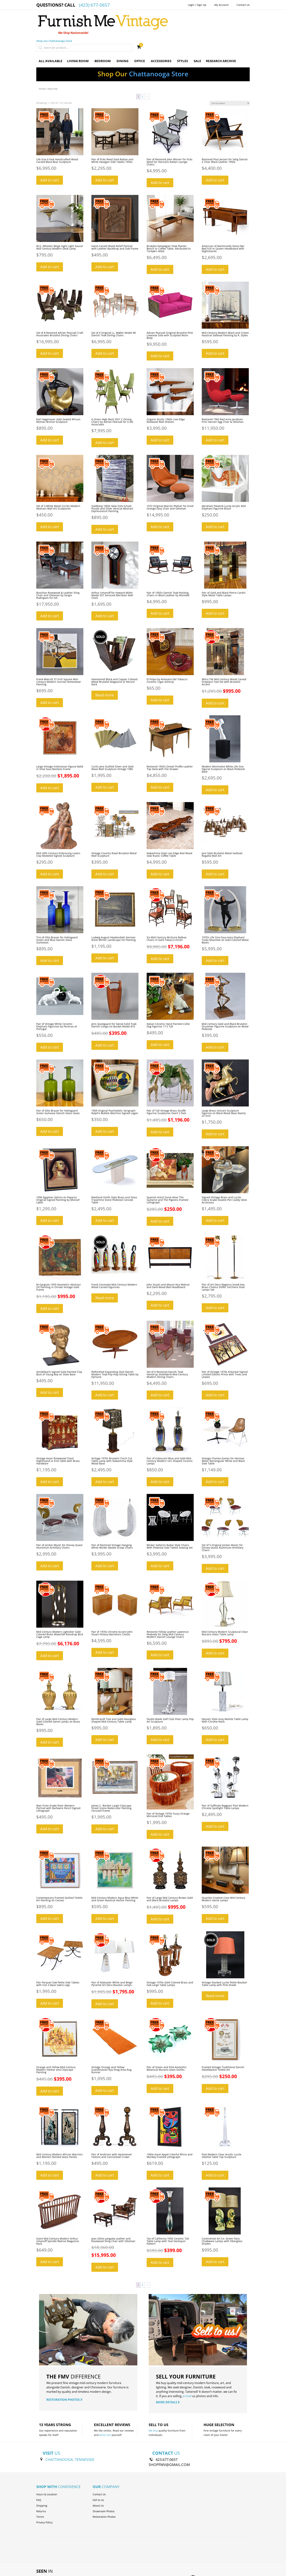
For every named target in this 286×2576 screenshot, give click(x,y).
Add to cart (49, 156)
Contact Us (243, 5)
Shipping (41, 2481)
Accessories (161, 37)
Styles (182, 37)
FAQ (38, 2476)
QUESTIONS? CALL (73, 5)
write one (105, 2411)
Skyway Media (132, 2567)
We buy (153, 2406)
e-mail (187, 2372)
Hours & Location (46, 2470)
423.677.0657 (166, 2435)
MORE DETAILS (168, 2378)
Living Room (78, 37)
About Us (98, 2481)
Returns (41, 2487)
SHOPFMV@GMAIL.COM (169, 2440)
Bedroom (102, 37)
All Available (50, 37)
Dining (122, 37)
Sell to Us (98, 2476)
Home (42, 64)
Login (191, 5)
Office (139, 37)
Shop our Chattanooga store (161, 16)
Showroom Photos (104, 2487)
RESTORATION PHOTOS (64, 2376)
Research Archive (221, 37)
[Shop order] (229, 79)
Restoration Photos (104, 2493)
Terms (40, 2493)
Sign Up (201, 5)
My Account (221, 5)
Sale (197, 37)
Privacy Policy (44, 2498)
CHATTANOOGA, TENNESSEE (69, 2435)
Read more (104, 671)
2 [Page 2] (142, 72)
